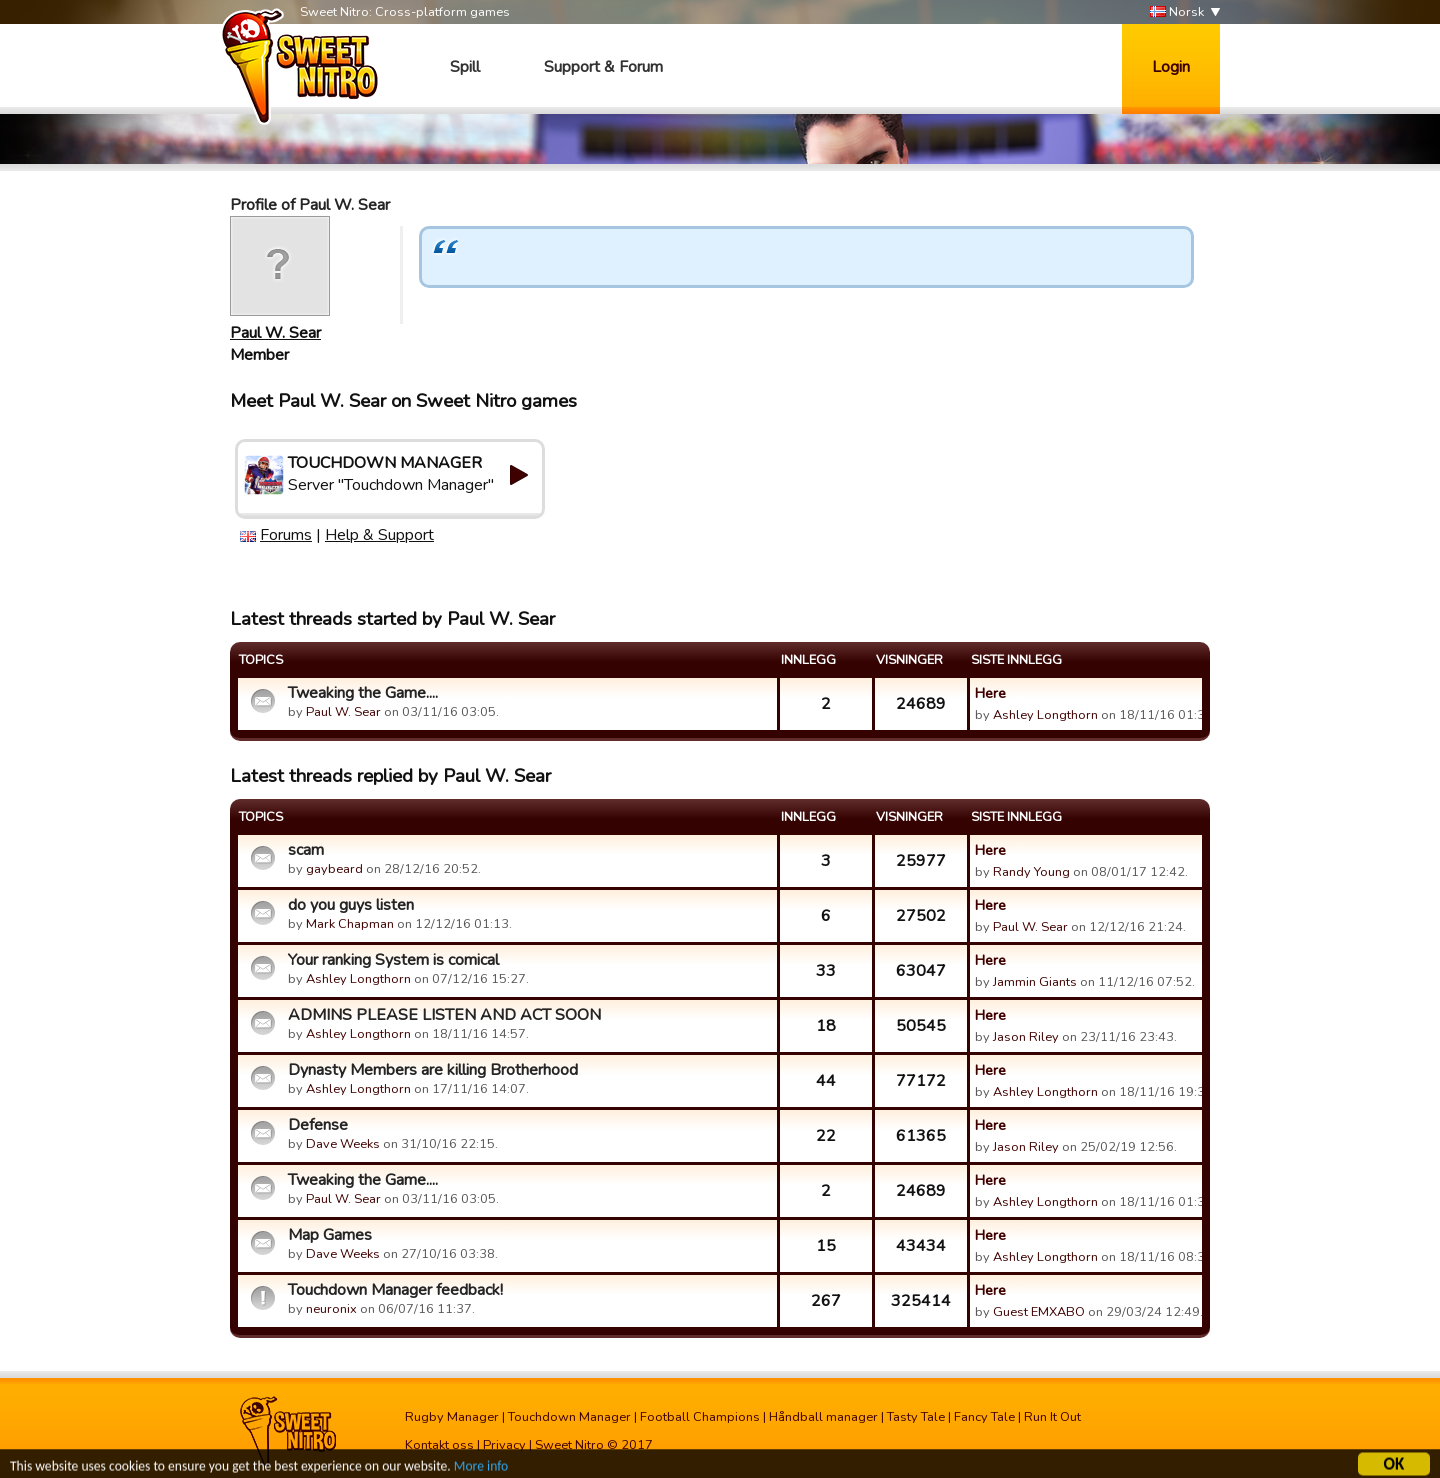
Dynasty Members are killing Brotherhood (433, 1070)
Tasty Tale (916, 1417)
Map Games (330, 1235)
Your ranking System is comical (393, 960)
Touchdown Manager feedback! (395, 1290)
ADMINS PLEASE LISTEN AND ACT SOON (444, 1015)
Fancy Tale (984, 1417)
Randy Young (1031, 872)
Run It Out (1052, 1417)
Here (990, 693)
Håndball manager (823, 1417)
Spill (465, 67)
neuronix (331, 1309)
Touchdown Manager (569, 1417)
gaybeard (334, 869)
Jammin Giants (1035, 982)
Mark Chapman (350, 924)
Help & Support (379, 535)
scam (306, 850)
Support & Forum (603, 67)
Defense (318, 1125)
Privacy (504, 1445)
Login (1171, 67)
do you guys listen (351, 905)
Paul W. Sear (275, 333)
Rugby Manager (452, 1417)
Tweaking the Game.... (363, 693)
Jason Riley (1026, 1037)
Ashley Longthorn (1045, 715)
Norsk (1177, 12)
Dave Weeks (343, 1144)
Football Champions (700, 1417)
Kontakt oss (439, 1445)
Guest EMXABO (1039, 1312)
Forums (286, 535)
